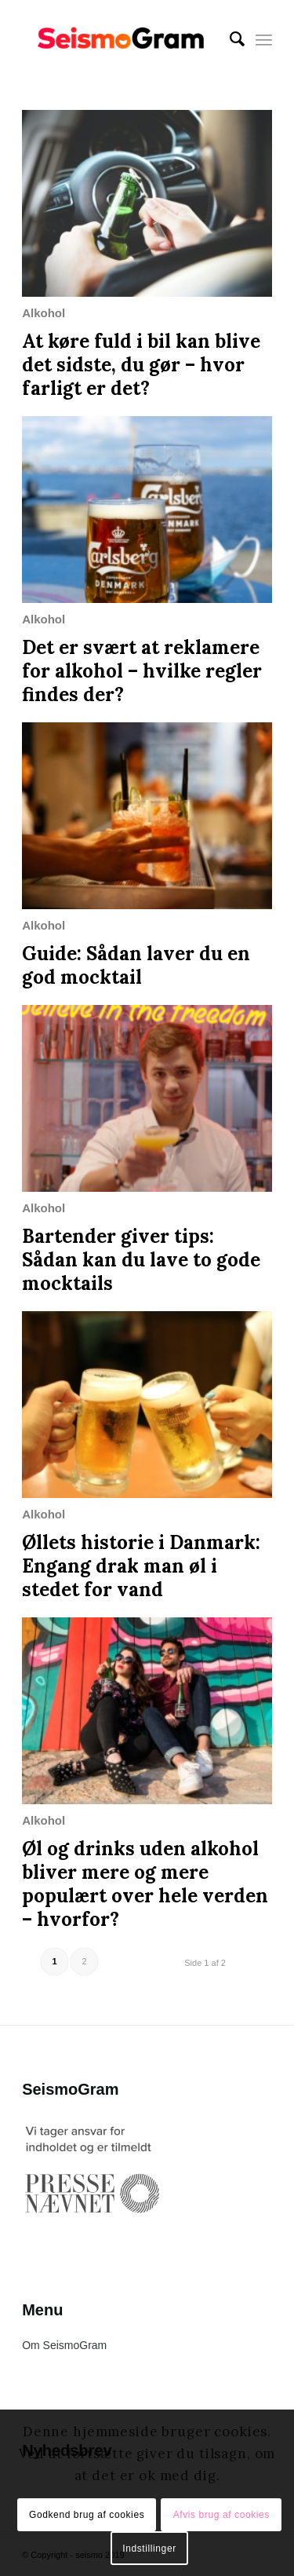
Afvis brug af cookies (221, 2514)
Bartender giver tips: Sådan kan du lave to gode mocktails (141, 1259)
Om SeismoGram (64, 2345)
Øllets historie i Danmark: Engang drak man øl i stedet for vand (141, 1566)
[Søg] (229, 39)
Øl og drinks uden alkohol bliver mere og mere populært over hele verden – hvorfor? (145, 1883)
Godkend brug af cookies (86, 2514)
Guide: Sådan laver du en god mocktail (136, 965)
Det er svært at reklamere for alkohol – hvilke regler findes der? (142, 671)
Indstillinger (149, 2548)
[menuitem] (229, 39)
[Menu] (264, 39)
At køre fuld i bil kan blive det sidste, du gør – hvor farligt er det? (141, 364)
